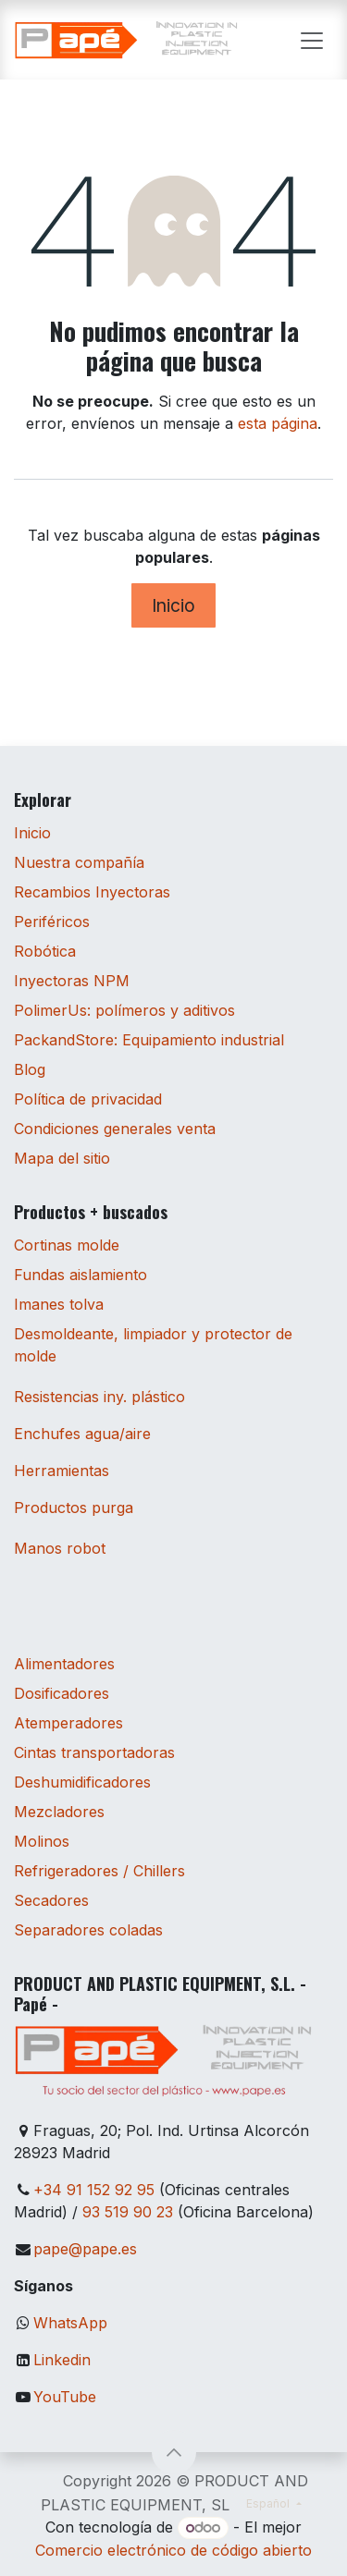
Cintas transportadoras (94, 1752)
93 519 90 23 (127, 2212)
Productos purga (73, 1507)
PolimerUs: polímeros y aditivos (124, 1010)
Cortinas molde (66, 1245)
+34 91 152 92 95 (94, 2189)
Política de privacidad (88, 1099)
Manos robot (59, 1548)
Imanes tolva (59, 1304)
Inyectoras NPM (72, 980)
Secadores (51, 1900)
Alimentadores (64, 1663)
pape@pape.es (85, 2249)
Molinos (41, 1841)
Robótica (45, 951)
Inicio (173, 605)
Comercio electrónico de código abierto (173, 2550)
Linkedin (62, 2359)
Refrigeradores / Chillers (99, 1871)
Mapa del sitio (62, 1158)
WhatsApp (70, 2323)
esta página (277, 423)
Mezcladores (59, 1811)
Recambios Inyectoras (92, 892)
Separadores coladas (88, 1930)
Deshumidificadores (82, 1782)
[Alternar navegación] (312, 40)
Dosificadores (61, 1693)
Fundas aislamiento (80, 1274)
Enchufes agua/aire (82, 1433)
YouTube (64, 2396)
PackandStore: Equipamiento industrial (149, 1040)
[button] (174, 2452)
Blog (29, 1069)
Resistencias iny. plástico (99, 1396)
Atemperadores (68, 1723)
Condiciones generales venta (115, 1128)
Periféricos (52, 921)
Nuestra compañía (79, 862)
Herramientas (61, 1470)
